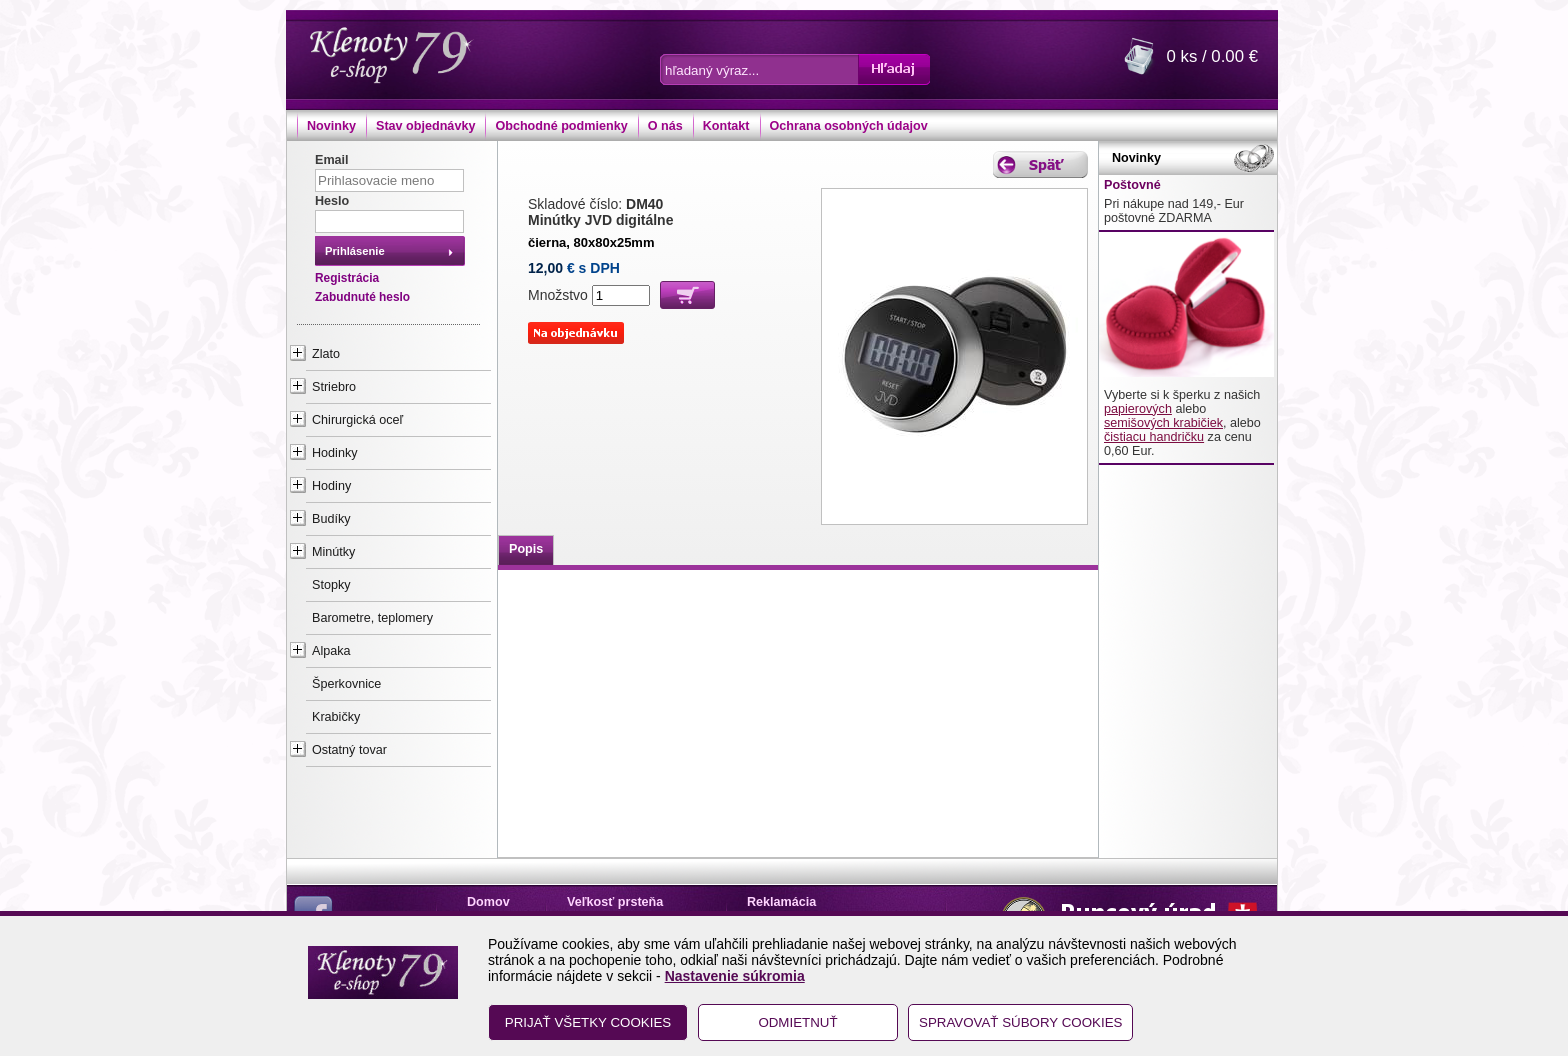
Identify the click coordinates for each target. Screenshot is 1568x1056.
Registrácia (347, 278)
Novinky (331, 126)
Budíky (331, 519)
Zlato (326, 354)
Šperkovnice (346, 684)
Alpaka (331, 651)
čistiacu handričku (1154, 437)
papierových (1138, 409)
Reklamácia (781, 902)
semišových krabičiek (1163, 423)
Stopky (331, 585)
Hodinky (335, 453)
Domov (488, 902)
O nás (665, 126)
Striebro (334, 387)
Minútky (333, 552)
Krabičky (336, 717)
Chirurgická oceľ (357, 420)
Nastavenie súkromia (735, 976)
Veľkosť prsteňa (615, 902)
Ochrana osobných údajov (849, 126)
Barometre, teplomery (372, 618)
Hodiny (331, 486)
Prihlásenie (355, 251)
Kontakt (726, 126)
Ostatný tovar (349, 750)
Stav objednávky (425, 126)
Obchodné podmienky (561, 126)
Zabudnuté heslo (362, 297)
